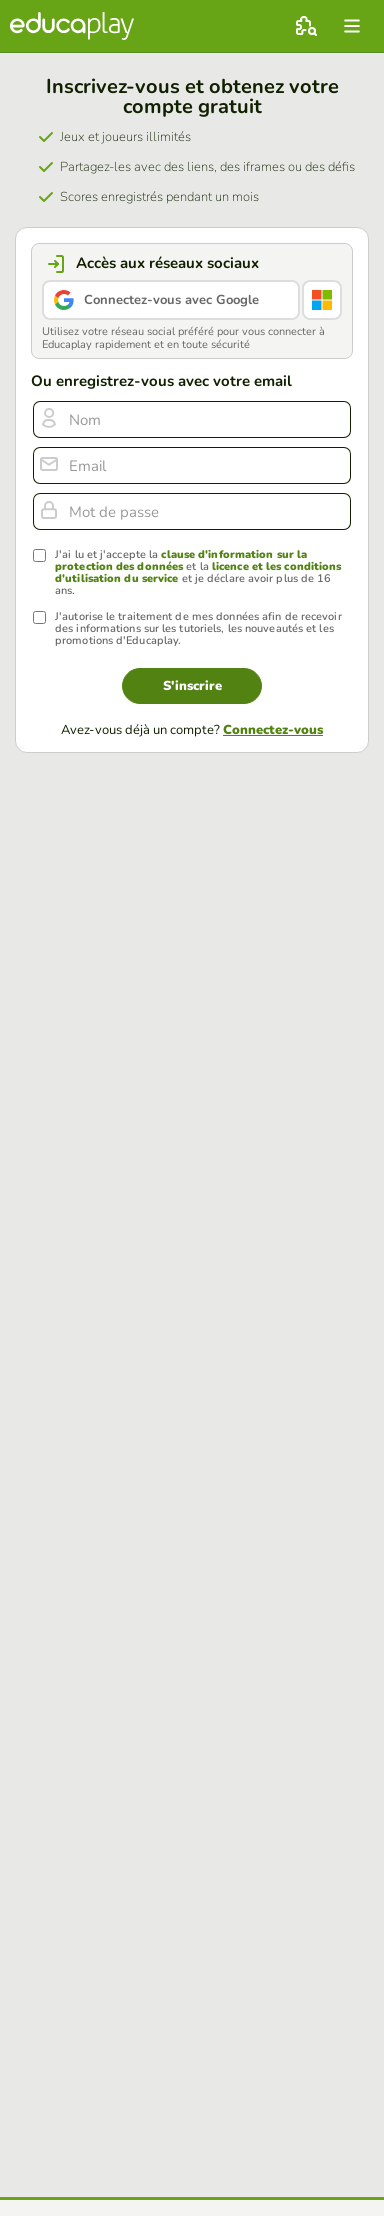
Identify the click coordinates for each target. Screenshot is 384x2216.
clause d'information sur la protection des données (181, 560)
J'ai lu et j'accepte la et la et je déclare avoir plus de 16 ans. (198, 572)
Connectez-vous (273, 730)
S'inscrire (192, 686)
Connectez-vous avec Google (171, 300)
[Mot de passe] (192, 511)
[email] (192, 465)
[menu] (352, 26)
